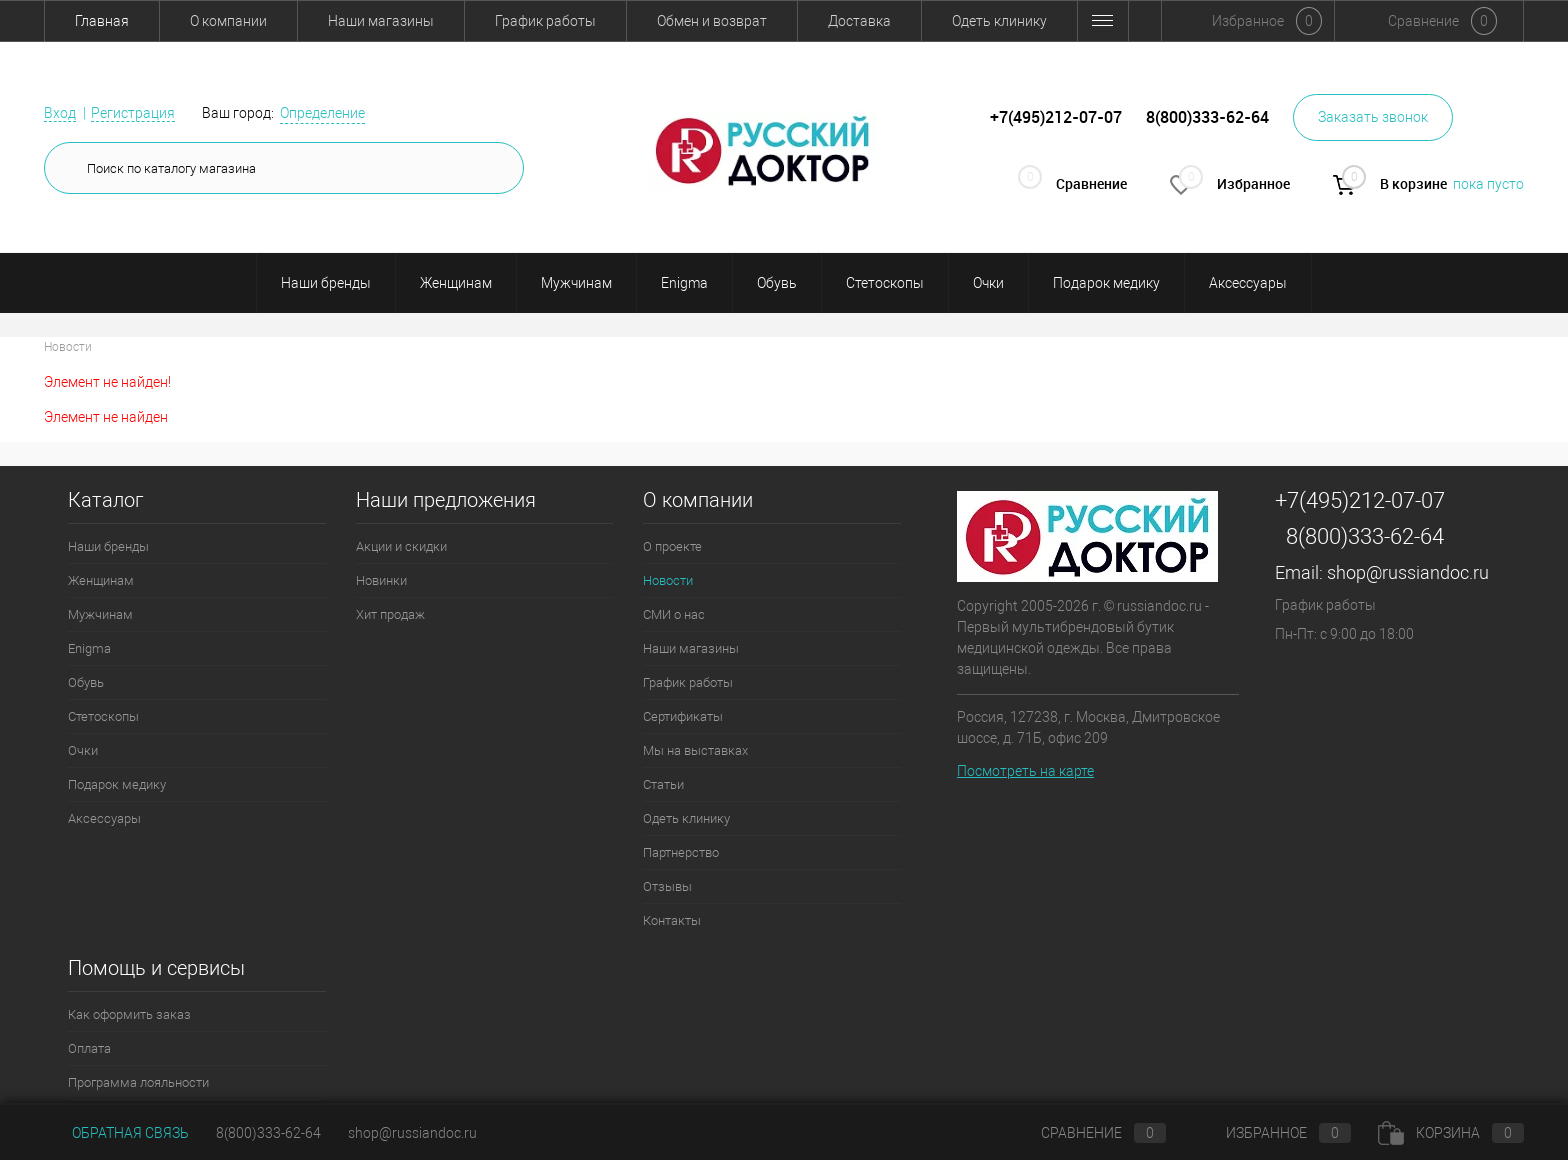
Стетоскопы (885, 283)
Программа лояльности (138, 1082)
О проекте (672, 546)
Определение (322, 113)
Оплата (89, 1048)
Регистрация (133, 113)
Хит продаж (390, 614)
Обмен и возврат (712, 21)
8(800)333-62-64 (1365, 536)
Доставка (859, 21)
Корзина (1451, 1133)
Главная (102, 21)
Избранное (1272, 1133)
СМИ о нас (674, 614)
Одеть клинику (999, 21)
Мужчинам (576, 283)
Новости (668, 580)
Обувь (777, 283)
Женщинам (456, 283)
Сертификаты (683, 716)
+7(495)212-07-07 (1360, 500)
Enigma (684, 283)
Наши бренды (326, 283)
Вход (60, 113)
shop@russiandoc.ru (1408, 572)
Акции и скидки (401, 546)
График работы (545, 21)
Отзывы (667, 886)
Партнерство (681, 852)
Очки (988, 283)
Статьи (663, 784)
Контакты (672, 920)
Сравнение (1087, 1133)
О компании (228, 21)
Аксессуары (1248, 283)
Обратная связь (116, 1133)
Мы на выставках (695, 750)
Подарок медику (1106, 283)
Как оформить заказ (129, 1014)
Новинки (381, 580)
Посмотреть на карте (1025, 771)
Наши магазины (381, 21)
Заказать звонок (1373, 117)
